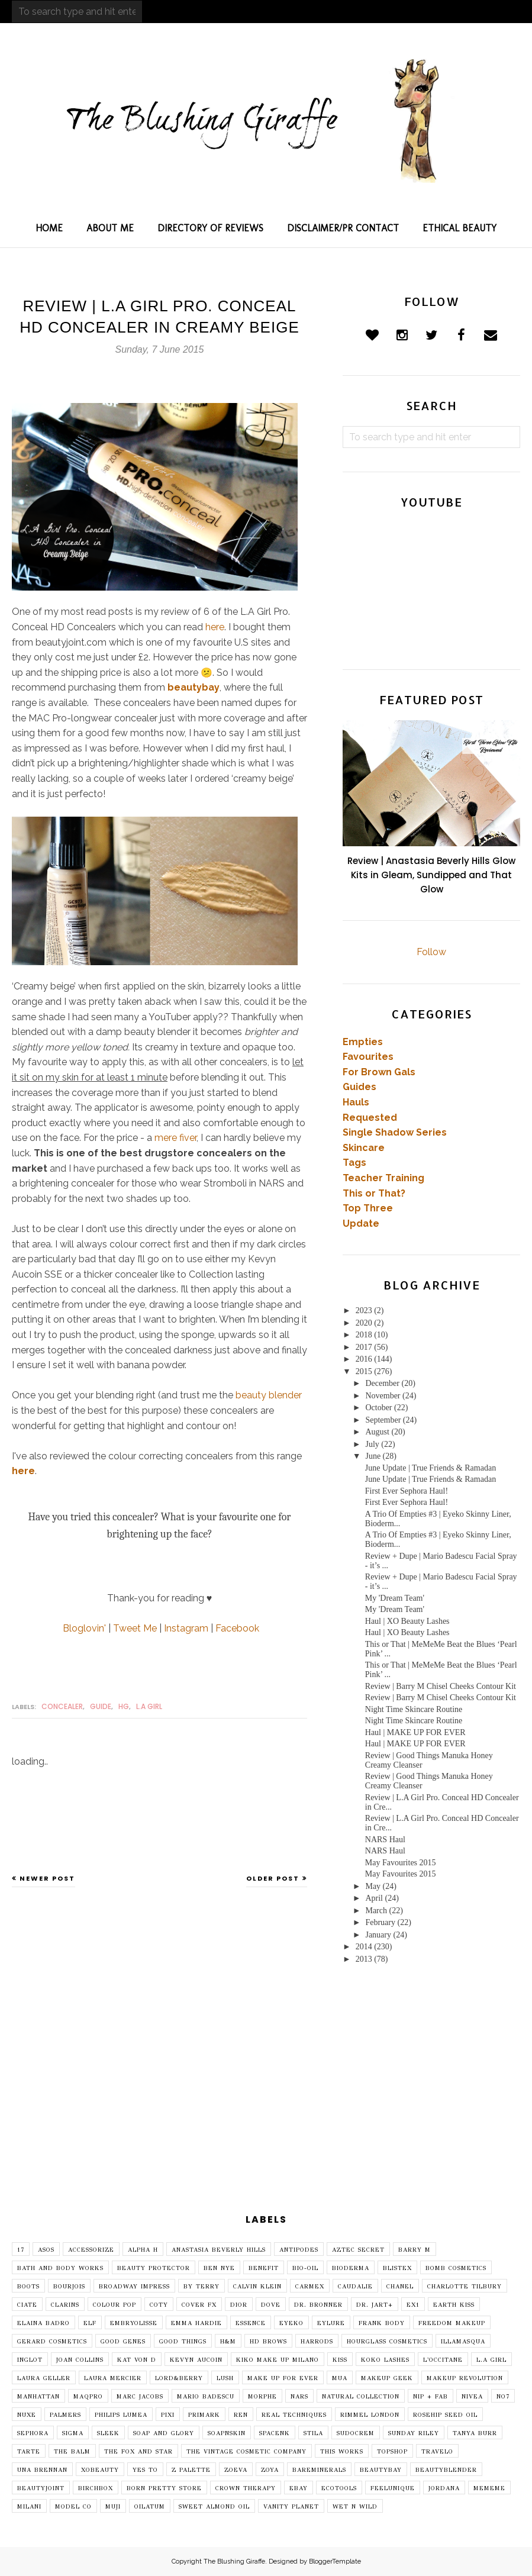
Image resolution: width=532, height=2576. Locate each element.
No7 (503, 2396)
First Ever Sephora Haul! (406, 1491)
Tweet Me (135, 1628)
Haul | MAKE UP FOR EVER (415, 1732)
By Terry (201, 2286)
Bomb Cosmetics (455, 2268)
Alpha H (143, 2249)
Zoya (270, 2470)
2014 (364, 1946)
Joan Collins (80, 2360)
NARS (299, 2396)
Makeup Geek (387, 2378)
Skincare (364, 1147)
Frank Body (382, 2323)
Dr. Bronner (318, 2305)
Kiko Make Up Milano (277, 2360)
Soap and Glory (163, 2433)
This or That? (374, 1193)
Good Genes (123, 2341)
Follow (431, 951)
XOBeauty (100, 2470)
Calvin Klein (257, 2286)
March (376, 1910)
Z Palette (191, 2470)
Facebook (237, 1628)
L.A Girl (149, 1706)
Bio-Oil (305, 2268)
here (214, 627)
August (377, 1431)
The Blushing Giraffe (234, 2561)
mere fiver (175, 1137)
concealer (62, 1706)
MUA (339, 2378)
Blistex (397, 2268)
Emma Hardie (196, 2323)
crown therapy (245, 2488)
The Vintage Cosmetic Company (246, 2451)
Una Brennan (42, 2470)
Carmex (309, 2286)
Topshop (392, 2451)
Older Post (272, 1878)
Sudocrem (356, 2433)
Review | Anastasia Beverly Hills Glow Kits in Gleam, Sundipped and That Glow (431, 875)
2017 (364, 1347)
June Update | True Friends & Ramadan (430, 1467)
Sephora (33, 2433)
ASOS (46, 2249)
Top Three (368, 1208)
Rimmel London (369, 2415)
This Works (341, 2451)
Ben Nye (219, 2268)
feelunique (392, 2488)
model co (73, 2506)
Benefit (264, 2268)
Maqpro (88, 2396)
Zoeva (235, 2470)
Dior (238, 2305)
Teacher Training (383, 1178)
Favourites (368, 1056)
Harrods (317, 2341)
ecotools (339, 2488)
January (378, 1934)
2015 (364, 1371)
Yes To (145, 2470)
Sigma (72, 2433)
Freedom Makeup (451, 2323)
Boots (28, 2286)
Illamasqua (463, 2341)
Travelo (437, 2451)
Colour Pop (114, 2305)
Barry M (414, 2249)
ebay (298, 2488)
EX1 (413, 2305)
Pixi (168, 2415)
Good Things (183, 2341)
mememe (489, 2488)
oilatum (149, 2506)
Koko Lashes (385, 2360)
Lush (225, 2378)
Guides (359, 1086)
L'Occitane (443, 2360)
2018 (364, 1334)
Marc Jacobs (140, 2396)
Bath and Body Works (60, 2268)
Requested (370, 1117)
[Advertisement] (266, 2102)
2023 (364, 1310)
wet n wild (355, 2506)
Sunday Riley (413, 2433)
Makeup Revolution (465, 2378)
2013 (364, 1959)
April (374, 1898)
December (382, 1383)
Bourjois (69, 2286)
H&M (228, 2341)
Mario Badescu (205, 2396)
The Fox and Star (138, 2451)
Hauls (356, 1102)
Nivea (472, 2396)
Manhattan (38, 2396)
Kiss (340, 2360)
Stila (313, 2433)
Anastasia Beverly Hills (219, 2249)
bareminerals (319, 2470)
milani (29, 2506)
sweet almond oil (214, 2506)
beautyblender (446, 2470)
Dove (270, 2305)
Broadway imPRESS (134, 2286)
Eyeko (291, 2323)
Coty (159, 2305)
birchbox (95, 2488)
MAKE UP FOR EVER (282, 2378)
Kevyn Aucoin (196, 2360)
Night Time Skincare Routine (414, 1709)
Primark (204, 2415)
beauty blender (269, 1395)
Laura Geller (43, 2378)
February (380, 1922)
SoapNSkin (227, 2433)
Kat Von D (136, 2360)
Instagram (186, 1628)
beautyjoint (41, 2488)
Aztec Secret (358, 2249)
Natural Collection (360, 2396)
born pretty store (164, 2488)
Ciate (27, 2305)
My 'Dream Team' (394, 1598)
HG (123, 1706)
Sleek (108, 2433)
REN (241, 2415)
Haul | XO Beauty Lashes (407, 1621)
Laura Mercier (112, 2378)
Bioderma (350, 2268)
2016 (364, 1359)
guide (100, 1706)
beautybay (193, 687)
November (382, 1395)
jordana (444, 2488)
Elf (89, 2323)
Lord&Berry (179, 2378)
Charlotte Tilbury (464, 2286)
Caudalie (355, 2286)
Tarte (28, 2451)
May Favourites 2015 (400, 1862)
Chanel (400, 2286)
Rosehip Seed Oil (445, 2415)
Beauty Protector (153, 2268)
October (378, 1407)
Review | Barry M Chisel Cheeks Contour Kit (440, 1686)
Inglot (30, 2360)
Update (361, 1223)
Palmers (65, 2415)
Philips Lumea (121, 2415)
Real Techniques (294, 2415)
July (372, 1444)
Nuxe (26, 2415)
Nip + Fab (430, 2396)
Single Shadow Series (395, 1132)
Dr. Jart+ (374, 2305)
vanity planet (291, 2506)
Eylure (331, 2323)
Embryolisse (133, 2323)
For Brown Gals (379, 1072)
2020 (364, 1322)
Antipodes (298, 2249)
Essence (251, 2323)
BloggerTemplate (335, 2561)
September (383, 1420)
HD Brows (268, 2341)
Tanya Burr (475, 2433)
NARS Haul (385, 1839)
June (373, 1456)
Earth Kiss (454, 2305)
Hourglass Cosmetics (387, 2341)
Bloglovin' (84, 1628)
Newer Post (47, 1878)
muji (113, 2506)
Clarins (65, 2305)
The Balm (72, 2451)
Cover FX (199, 2305)
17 (20, 2249)
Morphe (262, 2396)
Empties (363, 1041)
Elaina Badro (43, 2323)
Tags (354, 1162)
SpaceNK (274, 2433)
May (373, 1886)
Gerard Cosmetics (52, 2341)
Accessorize (91, 2249)
